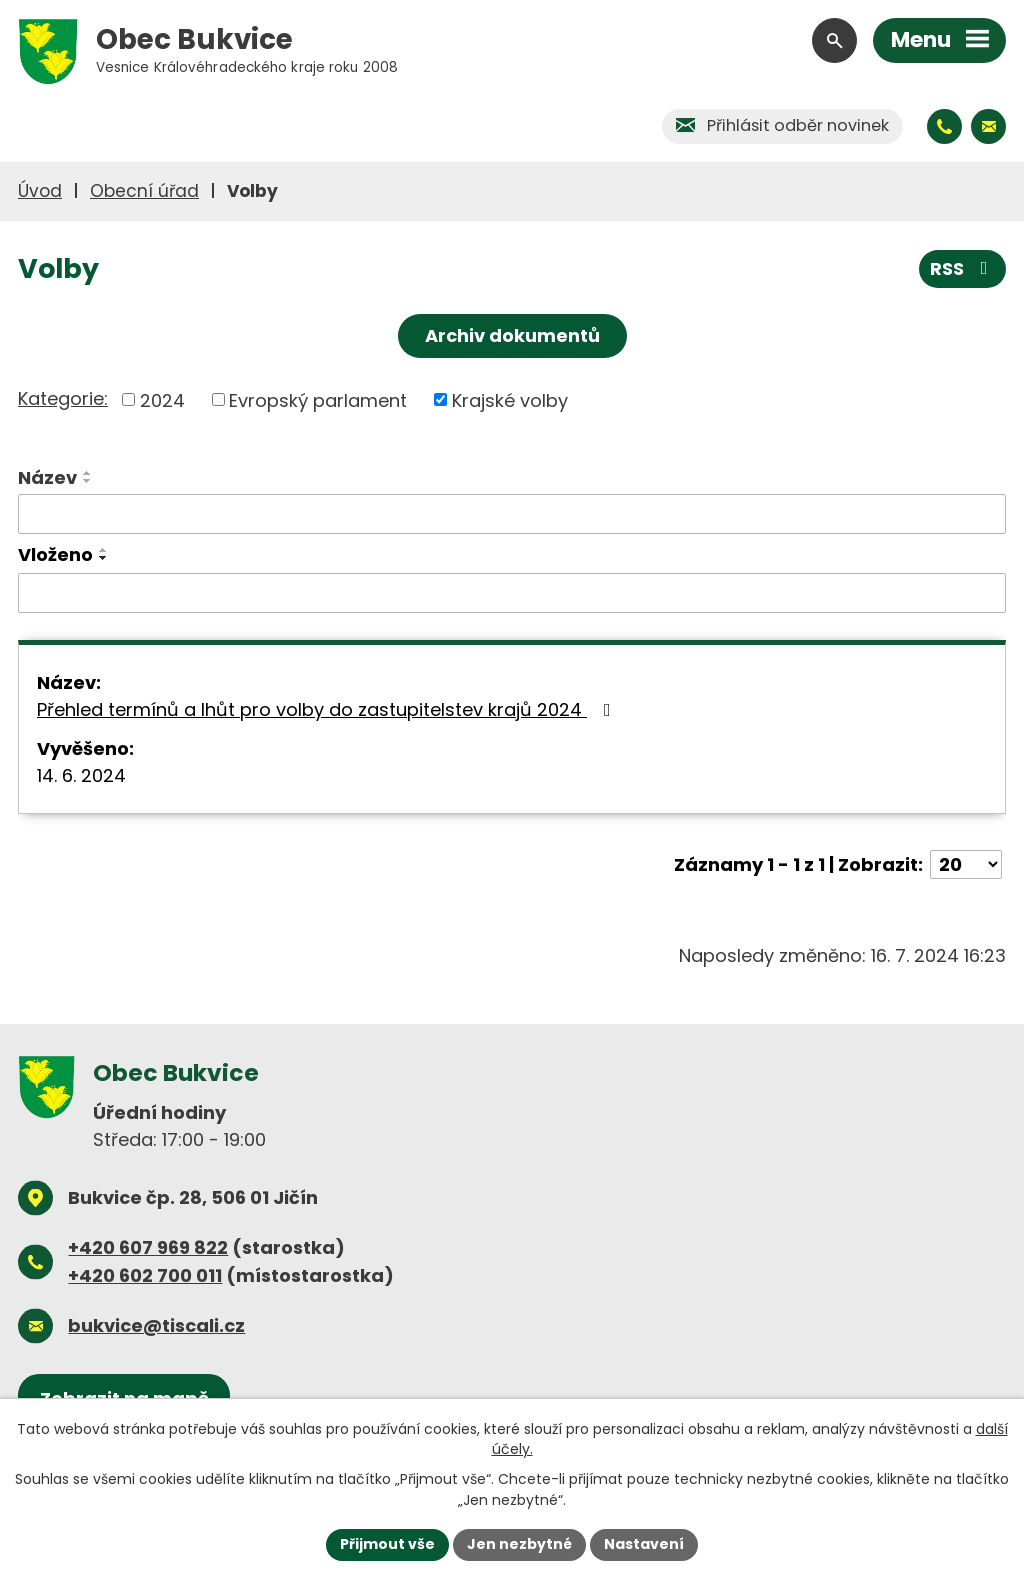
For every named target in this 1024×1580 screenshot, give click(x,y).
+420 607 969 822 (148, 1247)
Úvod (40, 191)
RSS (963, 268)
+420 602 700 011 (145, 1275)
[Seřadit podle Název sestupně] (88, 481)
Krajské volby (510, 399)
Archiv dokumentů (512, 335)
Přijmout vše (387, 1544)
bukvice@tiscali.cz (156, 1325)
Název (47, 477)
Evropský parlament (318, 399)
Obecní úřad (144, 191)
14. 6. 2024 (81, 775)
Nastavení (644, 1544)
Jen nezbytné (519, 1544)
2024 (162, 399)
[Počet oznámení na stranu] (966, 864)
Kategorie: (63, 398)
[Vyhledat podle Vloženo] (512, 593)
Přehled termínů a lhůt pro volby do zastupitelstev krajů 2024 (328, 709)
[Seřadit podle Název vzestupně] (88, 473)
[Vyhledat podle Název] (512, 514)
